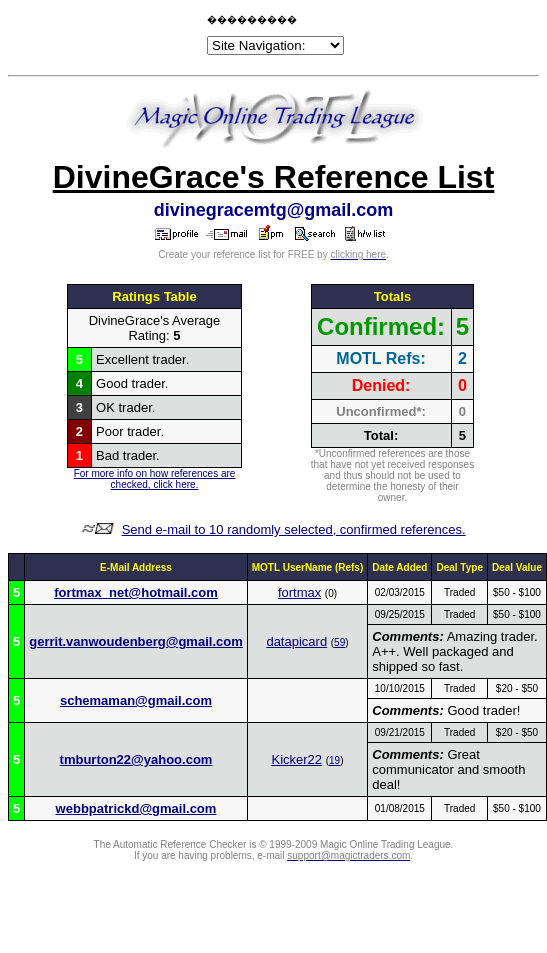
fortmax (299, 592)
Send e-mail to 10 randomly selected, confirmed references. (294, 529)
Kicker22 (296, 759)
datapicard (296, 641)
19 (334, 760)
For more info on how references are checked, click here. (155, 479)
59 (339, 642)
